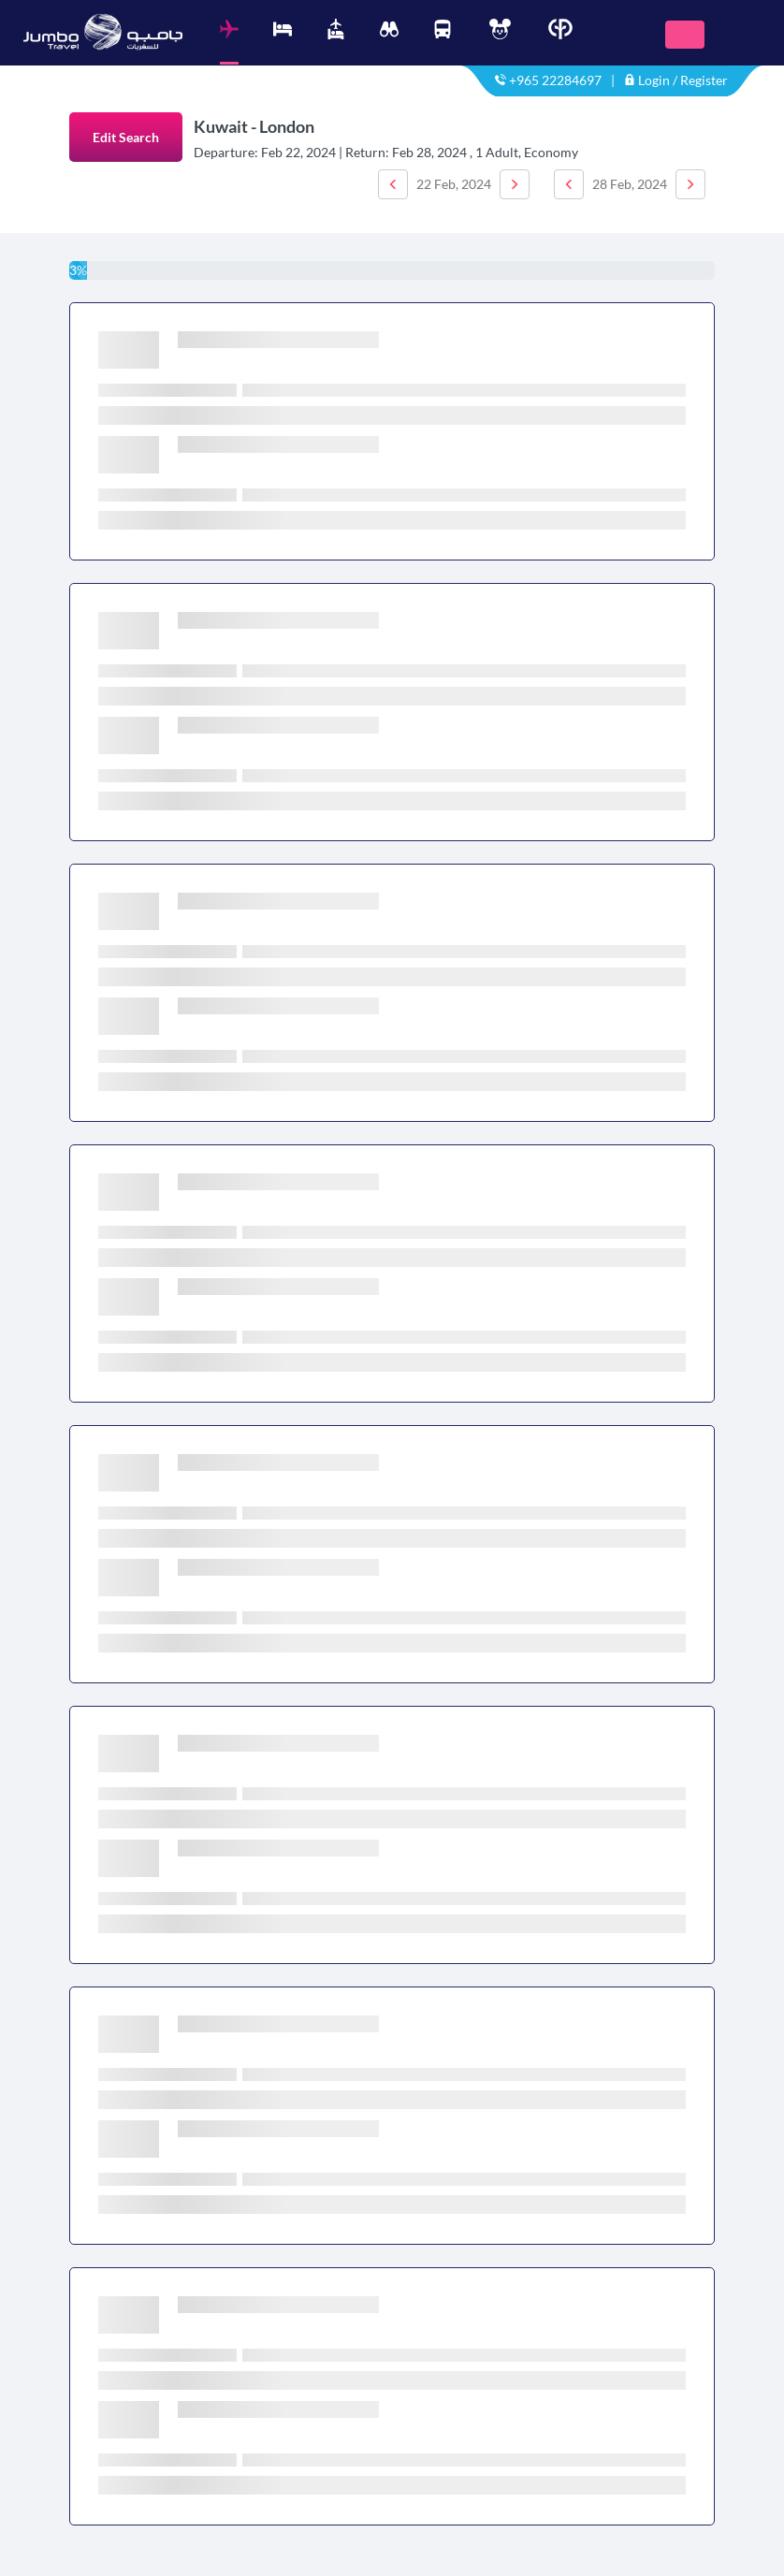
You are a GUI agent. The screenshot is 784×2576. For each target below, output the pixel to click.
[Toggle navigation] (684, 35)
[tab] (229, 42)
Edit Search (126, 137)
